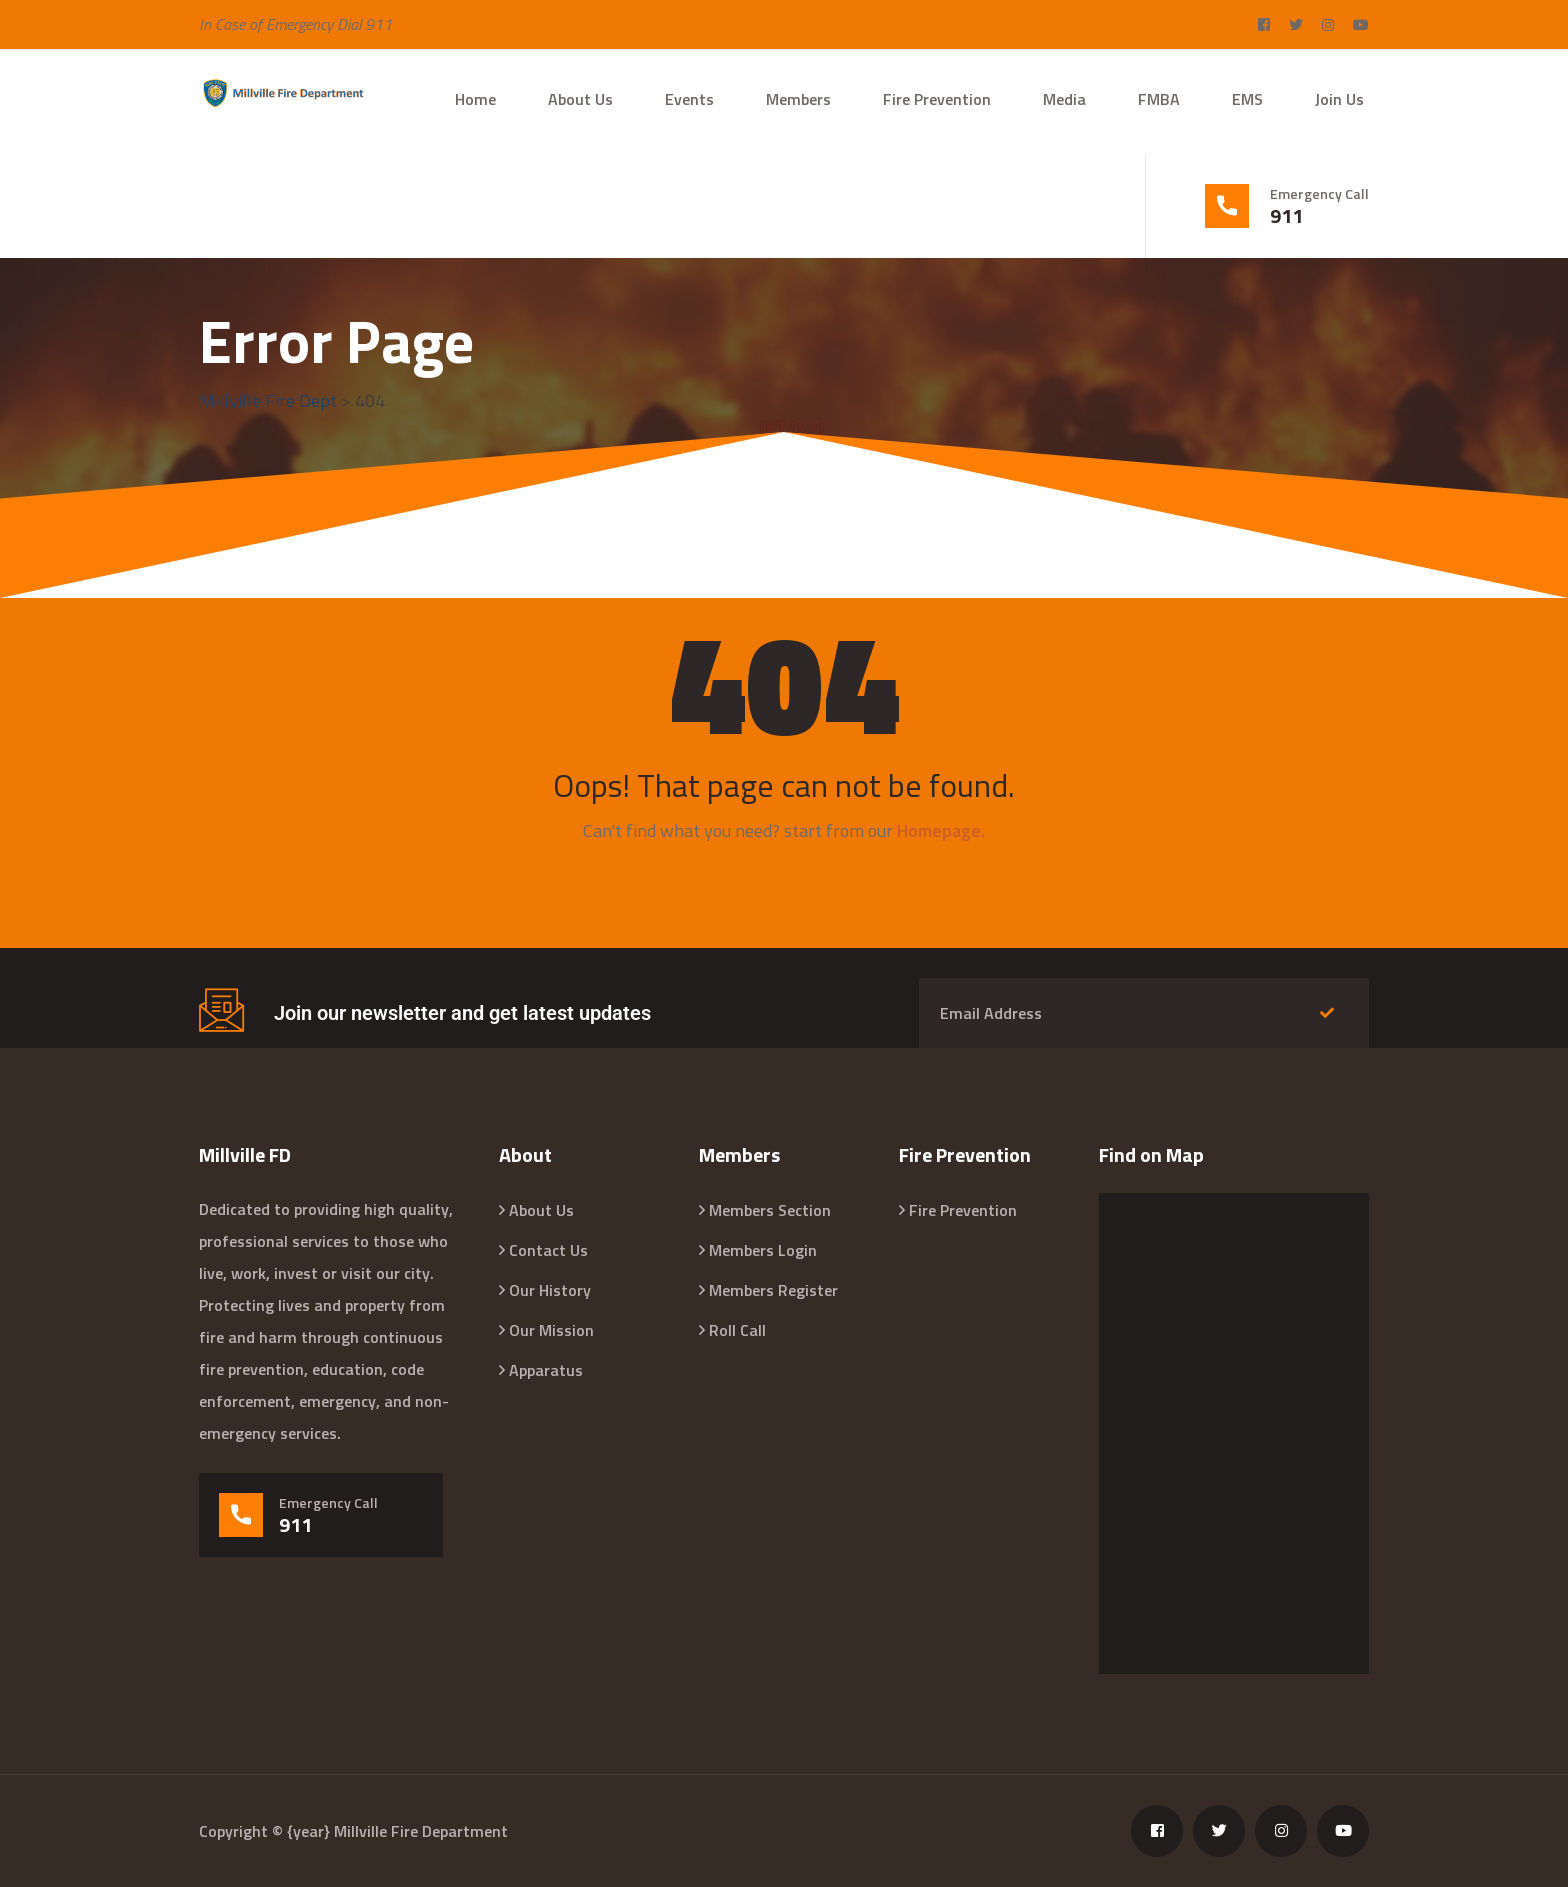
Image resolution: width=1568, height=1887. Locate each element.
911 (1286, 216)
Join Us (1339, 99)
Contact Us (548, 1250)
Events (689, 99)
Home (475, 99)
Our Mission (551, 1330)
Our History (550, 1290)
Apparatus (546, 1370)
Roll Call (737, 1330)
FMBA (1159, 99)
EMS (1247, 99)
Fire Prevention (937, 99)
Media (1064, 99)
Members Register (773, 1290)
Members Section (770, 1210)
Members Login (763, 1250)
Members (798, 99)
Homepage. (941, 830)
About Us (580, 99)
